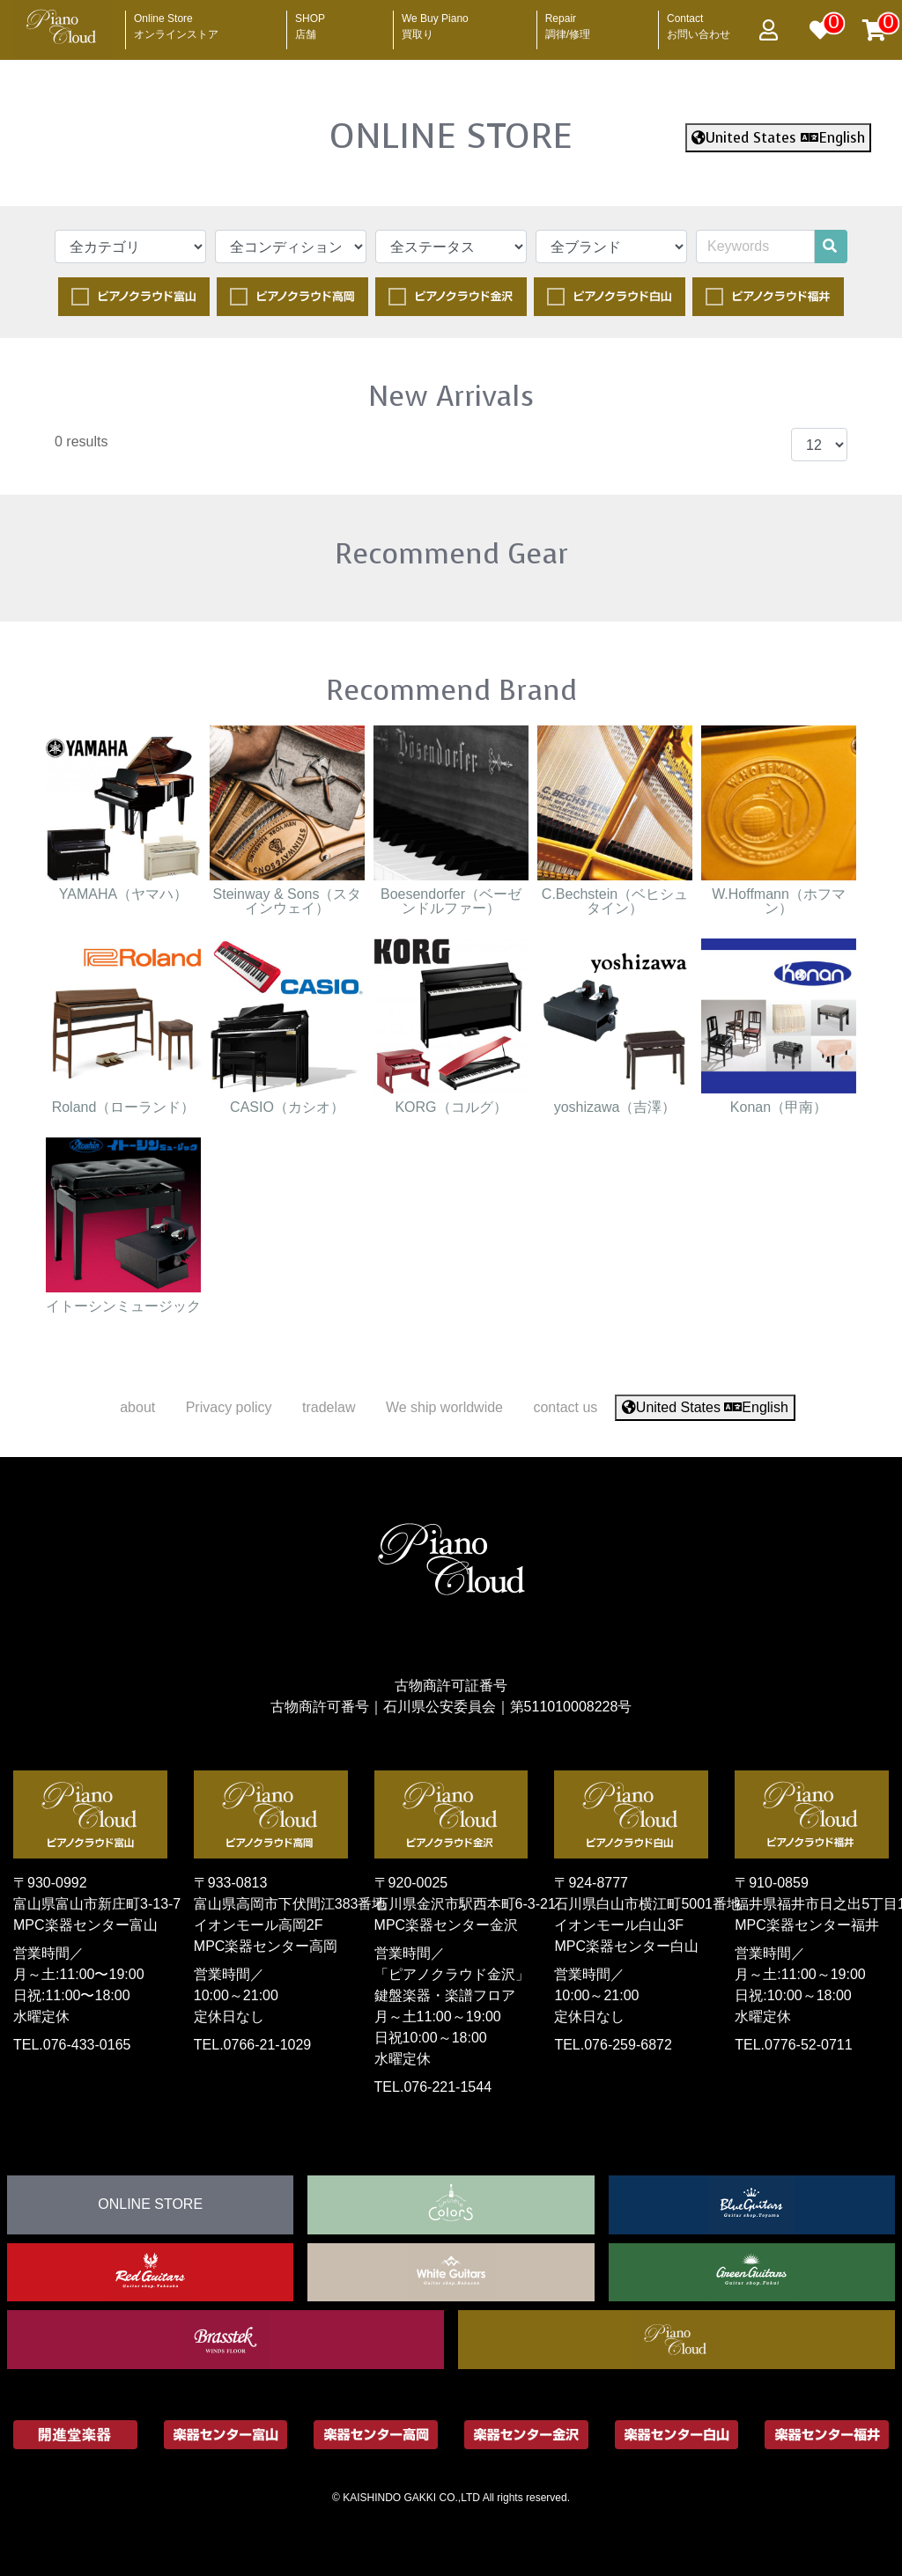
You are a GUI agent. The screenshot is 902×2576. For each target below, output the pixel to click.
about (137, 1407)
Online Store (176, 21)
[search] (829, 246)
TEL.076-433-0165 (71, 2044)
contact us (565, 1407)
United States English (778, 138)
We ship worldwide (444, 1407)
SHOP (310, 21)
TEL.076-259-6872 (612, 2044)
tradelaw (328, 1407)
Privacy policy (229, 1407)
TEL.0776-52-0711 (793, 2044)
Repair (567, 21)
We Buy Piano (435, 21)
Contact (698, 21)
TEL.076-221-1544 (433, 2086)
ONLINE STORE (451, 135)
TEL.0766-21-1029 (252, 2044)
